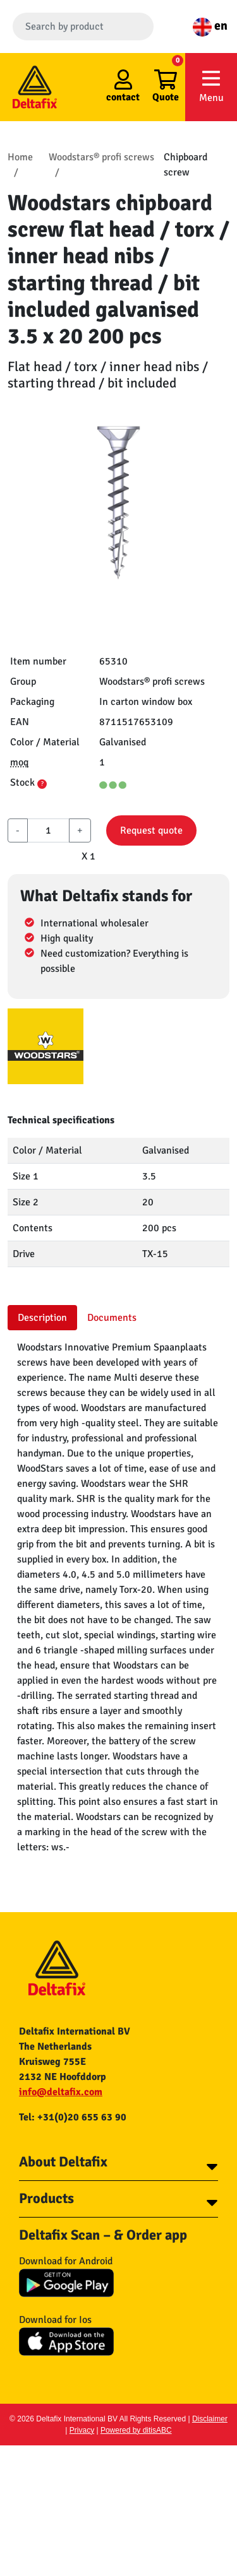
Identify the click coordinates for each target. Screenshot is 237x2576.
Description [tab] (42, 1317)
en (210, 25)
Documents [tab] (112, 1317)
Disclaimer (210, 2418)
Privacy (82, 2430)
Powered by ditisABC (136, 2430)
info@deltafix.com (60, 2092)
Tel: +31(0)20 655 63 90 (72, 2117)
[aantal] (48, 830)
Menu (211, 86)
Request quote (151, 830)
